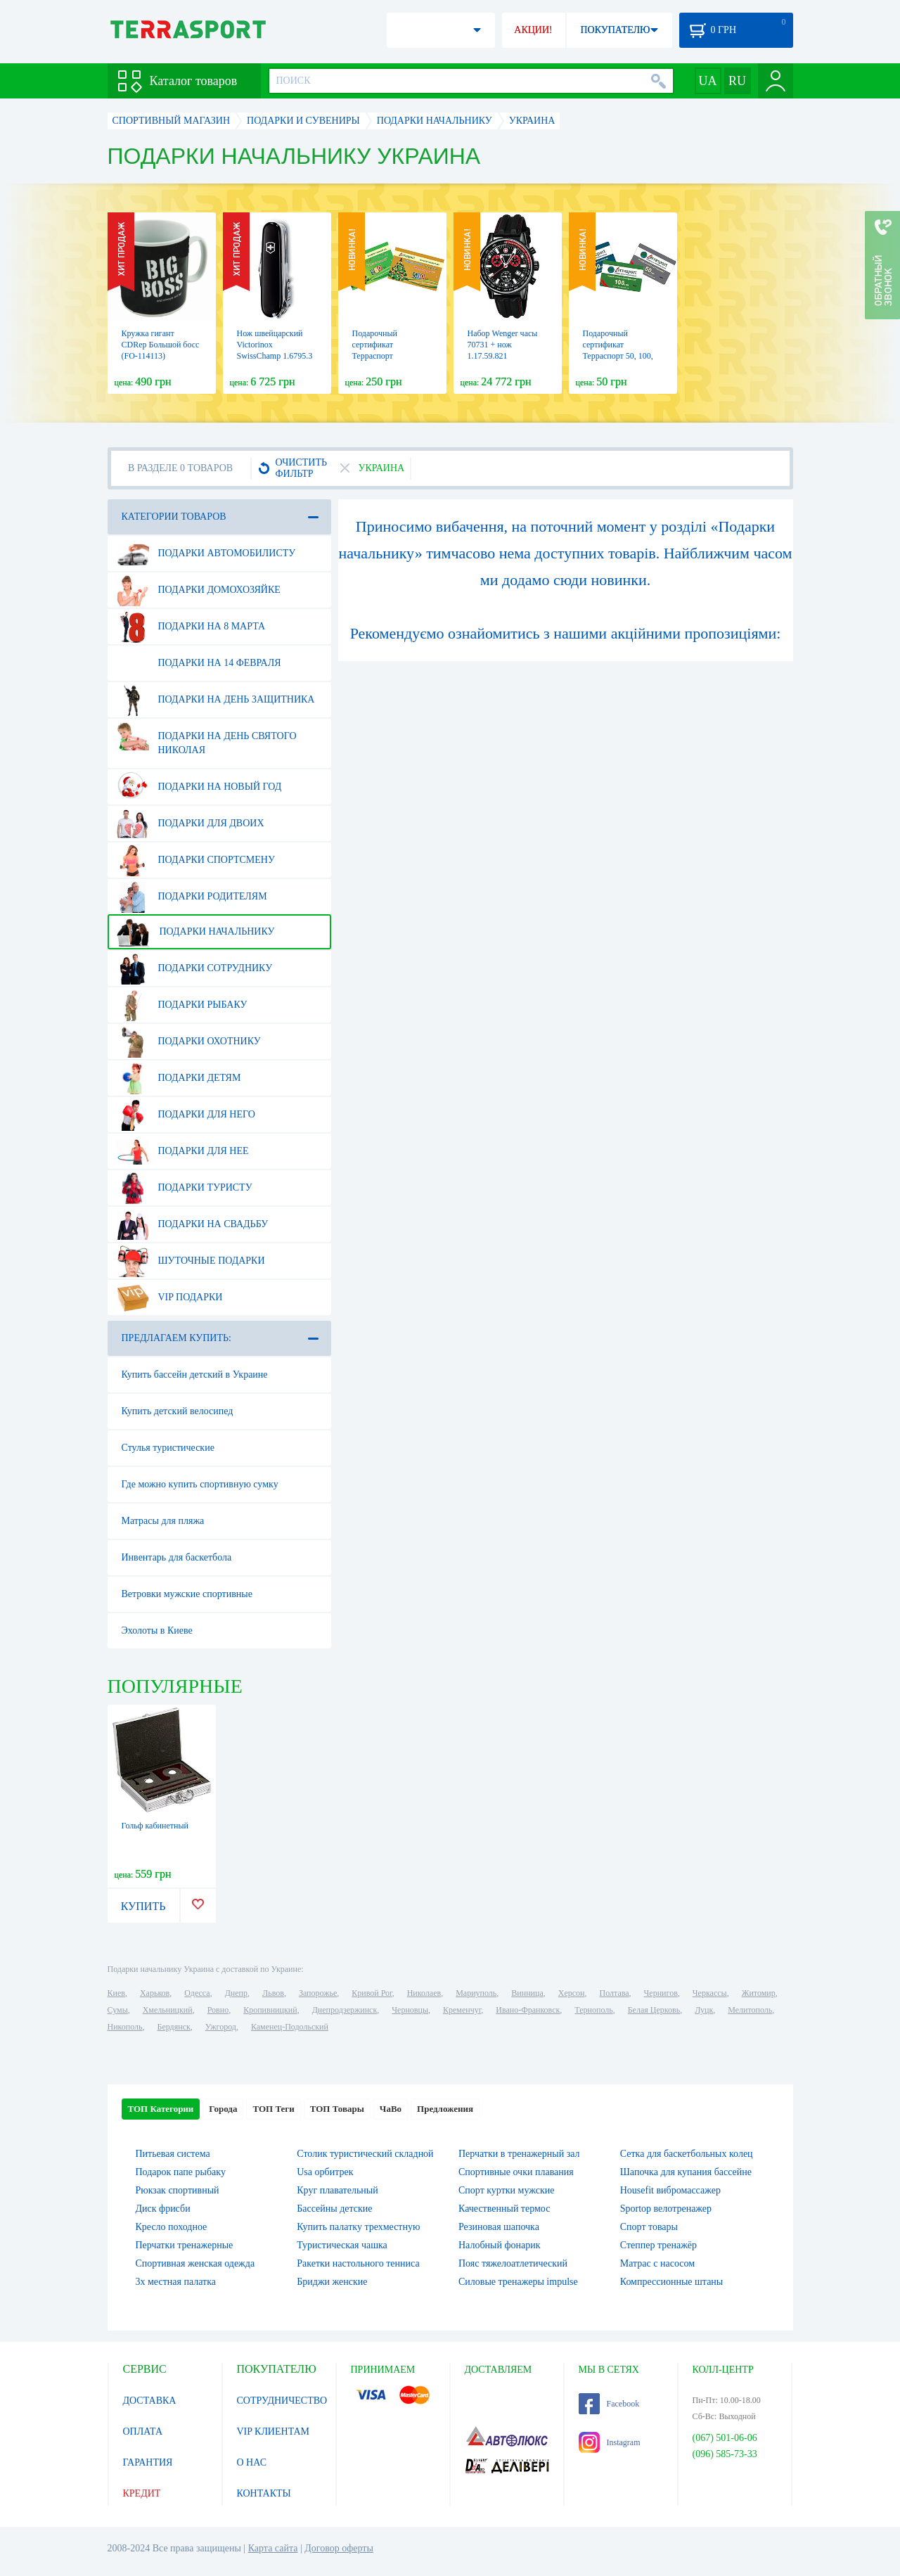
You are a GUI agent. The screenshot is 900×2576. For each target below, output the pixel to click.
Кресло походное (171, 2227)
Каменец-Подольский (289, 2027)
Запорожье (318, 1993)
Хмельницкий (168, 2010)
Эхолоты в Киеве (157, 1630)
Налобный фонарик (499, 2245)
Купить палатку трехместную (358, 2227)
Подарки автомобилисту (206, 553)
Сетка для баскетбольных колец (686, 2153)
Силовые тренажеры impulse (518, 2281)
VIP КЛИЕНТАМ (273, 2431)
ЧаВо (390, 2108)
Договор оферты (338, 2548)
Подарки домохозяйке (199, 590)
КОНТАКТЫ (264, 2493)
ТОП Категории (161, 2108)
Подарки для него (186, 1114)
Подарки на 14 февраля (199, 663)
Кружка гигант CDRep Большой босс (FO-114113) (161, 344)
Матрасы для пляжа (163, 1521)
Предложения (445, 2108)
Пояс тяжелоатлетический (512, 2263)
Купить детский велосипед (177, 1411)
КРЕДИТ (142, 2493)
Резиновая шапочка (498, 2227)
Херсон (571, 1993)
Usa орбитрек (325, 2172)
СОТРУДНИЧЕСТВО (282, 2400)
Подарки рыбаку (182, 1005)
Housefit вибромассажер (670, 2190)
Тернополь (593, 2010)
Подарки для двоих (190, 823)
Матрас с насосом (657, 2263)
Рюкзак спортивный (177, 2190)
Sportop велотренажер (666, 2208)
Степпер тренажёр (658, 2245)
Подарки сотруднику (195, 968)
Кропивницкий (270, 2010)
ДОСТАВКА (149, 2400)
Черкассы (710, 1993)
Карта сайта (273, 2548)
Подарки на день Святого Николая (207, 737)
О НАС (251, 2462)
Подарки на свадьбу (193, 1224)
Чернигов (661, 1993)
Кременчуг (462, 2010)
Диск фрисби (163, 2208)
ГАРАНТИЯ (148, 2462)
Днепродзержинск (345, 2010)
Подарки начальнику (196, 932)
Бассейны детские (334, 2208)
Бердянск (174, 2027)
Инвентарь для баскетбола (177, 1557)
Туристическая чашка (342, 2245)
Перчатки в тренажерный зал (519, 2153)
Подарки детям (179, 1078)
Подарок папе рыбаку (181, 2172)
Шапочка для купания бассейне (686, 2172)
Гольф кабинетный (155, 1826)
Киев (116, 1993)
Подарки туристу (184, 1188)
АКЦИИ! (533, 30)
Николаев (424, 1993)
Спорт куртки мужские (506, 2190)
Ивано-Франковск (528, 2010)
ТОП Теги (273, 2108)
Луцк (704, 2010)
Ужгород (220, 2027)
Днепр (236, 1993)
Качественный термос (504, 2208)
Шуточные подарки (191, 1261)
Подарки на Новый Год (199, 787)
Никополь (125, 2027)
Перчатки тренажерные (184, 2245)
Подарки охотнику (189, 1041)
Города (223, 2108)
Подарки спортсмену (196, 860)
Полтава (614, 1993)
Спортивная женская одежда (195, 2263)
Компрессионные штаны (672, 2281)
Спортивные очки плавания (516, 2172)
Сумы (118, 2010)
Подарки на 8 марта (191, 626)
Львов (273, 1993)
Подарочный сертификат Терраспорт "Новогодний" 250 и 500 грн (388, 355)
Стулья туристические (168, 1447)
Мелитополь (750, 2010)
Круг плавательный (337, 2190)
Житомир (759, 1993)
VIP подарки (170, 1297)
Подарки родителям (192, 896)
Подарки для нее (183, 1151)
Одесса (197, 1993)
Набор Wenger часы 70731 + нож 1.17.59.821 (503, 344)
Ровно (218, 2010)
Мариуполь (476, 1993)
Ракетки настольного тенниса (358, 2263)
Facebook (609, 2403)
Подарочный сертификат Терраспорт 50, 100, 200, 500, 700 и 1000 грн (619, 355)
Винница (527, 1993)
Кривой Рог (372, 1993)
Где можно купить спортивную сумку (200, 1484)
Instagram (610, 2442)
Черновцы (410, 2010)
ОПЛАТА (143, 2431)
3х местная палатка (176, 2281)
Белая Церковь (654, 2010)
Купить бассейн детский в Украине (195, 1374)
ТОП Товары (337, 2108)
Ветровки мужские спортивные (187, 1594)
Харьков (154, 1993)
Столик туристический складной (365, 2153)
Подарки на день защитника (216, 700)
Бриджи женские (332, 2281)
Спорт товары (649, 2227)
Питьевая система (173, 2153)
